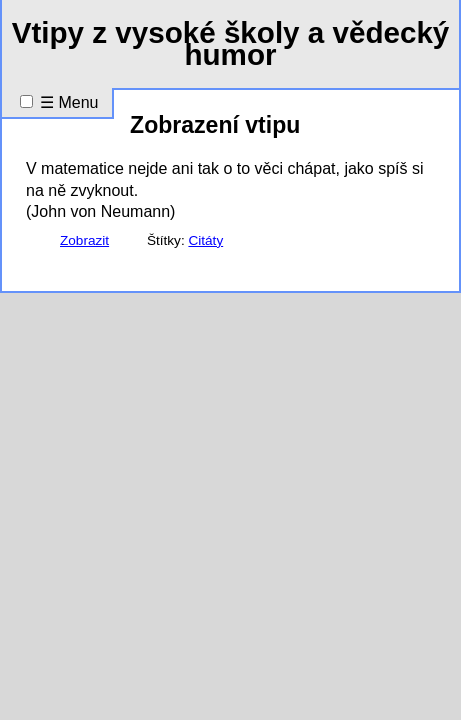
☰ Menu (69, 102)
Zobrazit (84, 240)
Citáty (205, 240)
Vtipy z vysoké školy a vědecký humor (231, 43)
